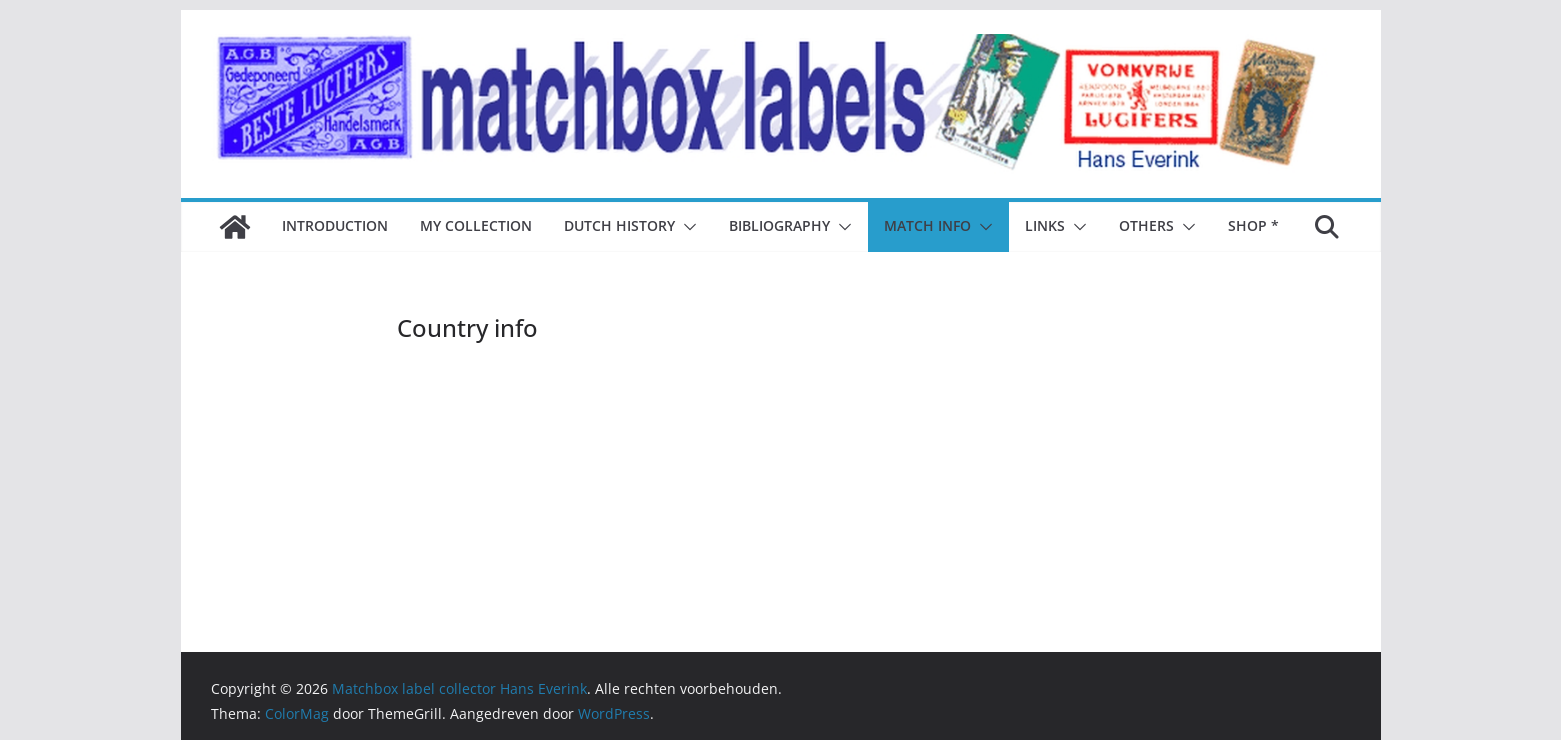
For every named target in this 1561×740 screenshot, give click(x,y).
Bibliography (779, 225)
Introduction (335, 225)
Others (1146, 225)
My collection (476, 225)
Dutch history (619, 225)
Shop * (1253, 225)
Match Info (927, 225)
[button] (686, 227)
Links (1045, 225)
